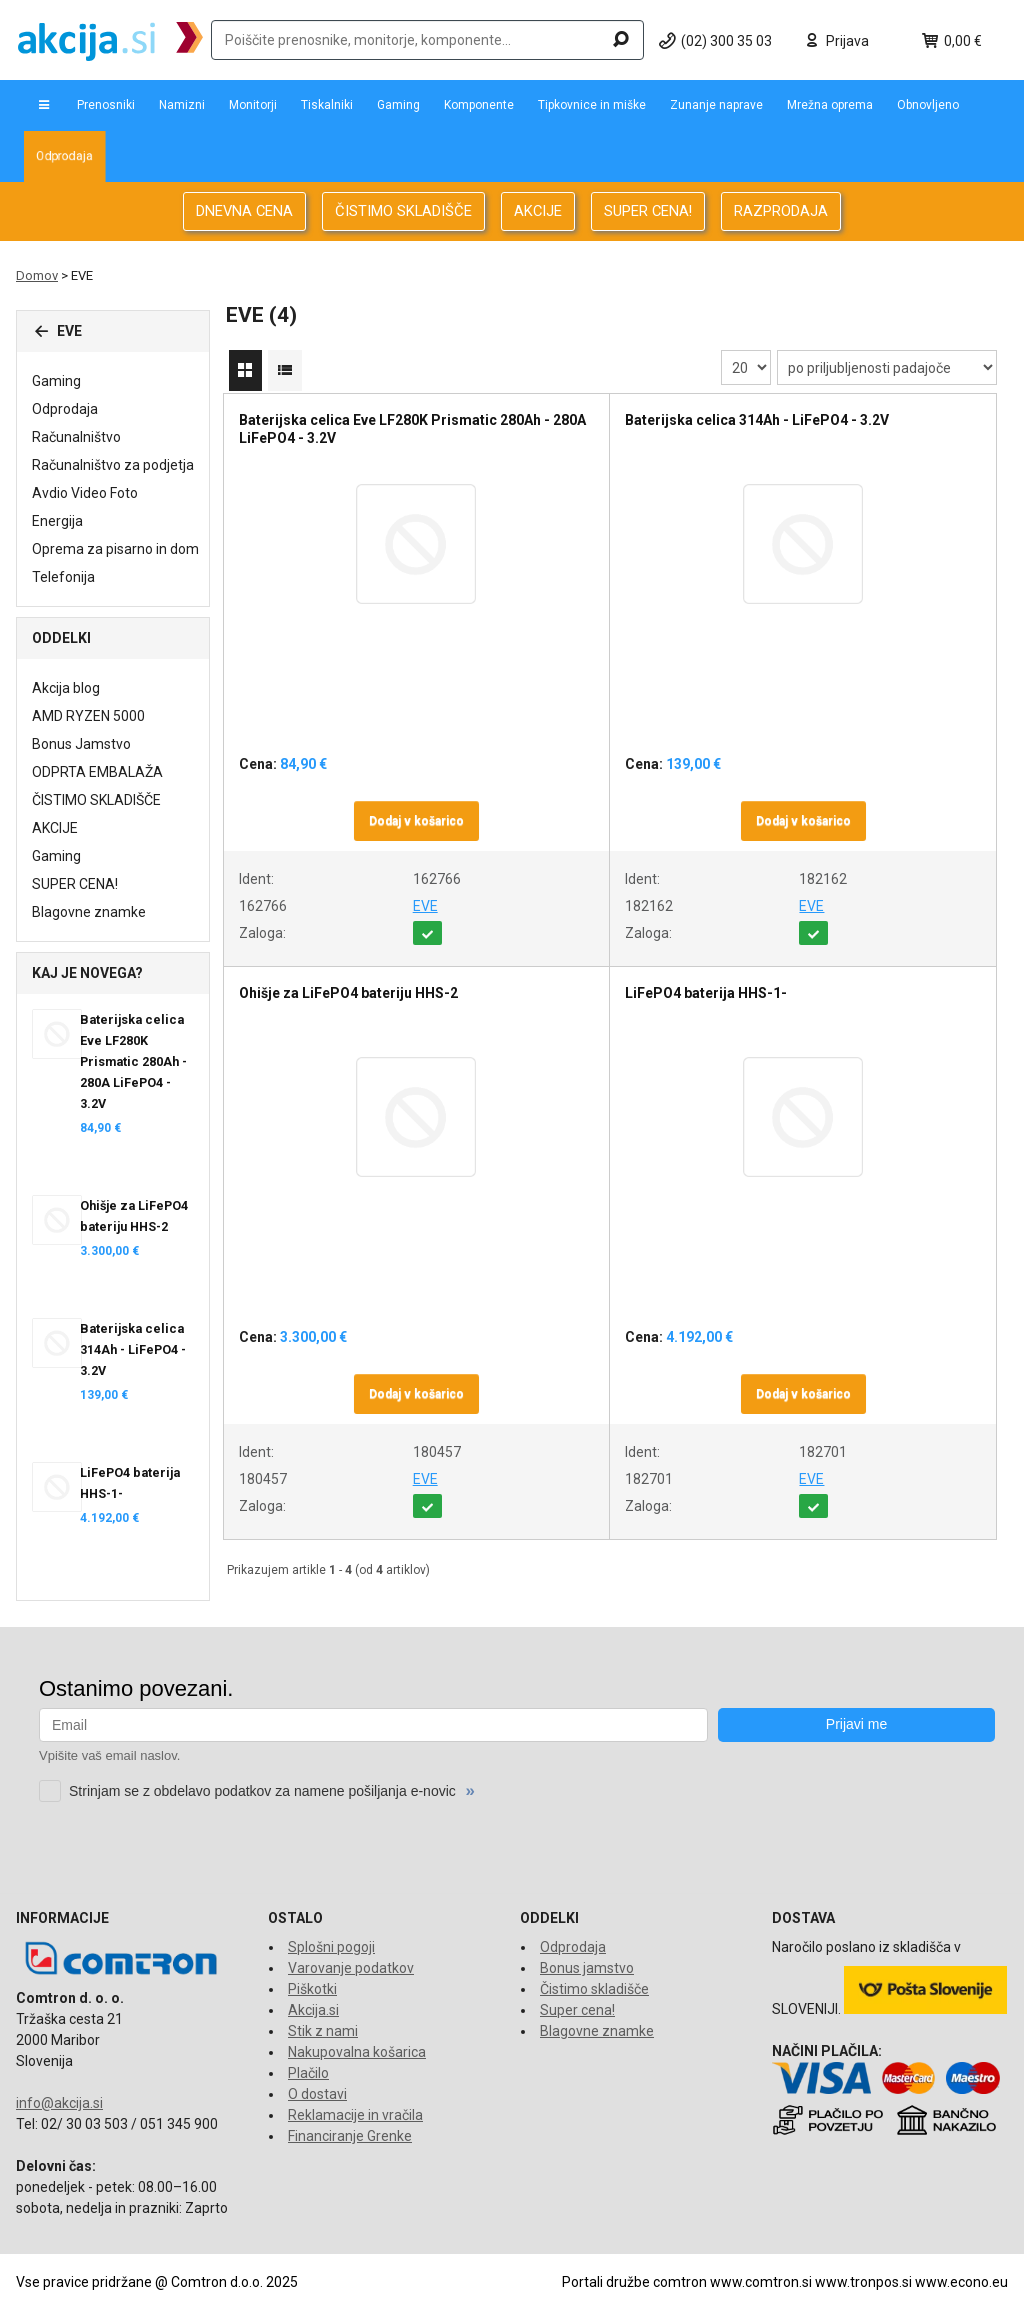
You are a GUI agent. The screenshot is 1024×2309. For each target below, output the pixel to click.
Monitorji (253, 105)
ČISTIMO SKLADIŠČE (403, 211)
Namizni (182, 105)
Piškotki (312, 1989)
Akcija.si (313, 2010)
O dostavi (317, 2094)
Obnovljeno (928, 105)
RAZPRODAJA (781, 211)
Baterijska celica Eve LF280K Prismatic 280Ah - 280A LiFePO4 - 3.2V (133, 1061)
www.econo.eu (961, 2282)
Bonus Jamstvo (81, 744)
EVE (425, 906)
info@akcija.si (59, 2103)
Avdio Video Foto (85, 493)
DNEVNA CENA (244, 211)
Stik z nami (323, 2031)
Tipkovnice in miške (592, 105)
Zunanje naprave (716, 105)
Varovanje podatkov (351, 1968)
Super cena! (577, 2010)
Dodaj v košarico (416, 821)
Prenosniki (106, 105)
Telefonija (63, 577)
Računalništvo (76, 437)
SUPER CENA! (648, 211)
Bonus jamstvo (587, 1968)
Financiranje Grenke (350, 2136)
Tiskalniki (327, 105)
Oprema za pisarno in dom (115, 549)
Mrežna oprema (830, 105)
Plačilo (308, 2073)
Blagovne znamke (89, 912)
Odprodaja (64, 156)
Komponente (479, 105)
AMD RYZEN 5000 (88, 716)
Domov (37, 275)
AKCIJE (538, 211)
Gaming (398, 105)
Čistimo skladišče (594, 1989)
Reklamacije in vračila (355, 2115)
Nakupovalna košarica (357, 2052)
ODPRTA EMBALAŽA (97, 772)
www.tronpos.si (863, 2282)
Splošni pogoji (331, 1947)
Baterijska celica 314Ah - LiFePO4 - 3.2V (133, 1349)
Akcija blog (66, 688)
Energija (57, 521)
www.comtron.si (761, 2282)
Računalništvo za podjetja (113, 465)
